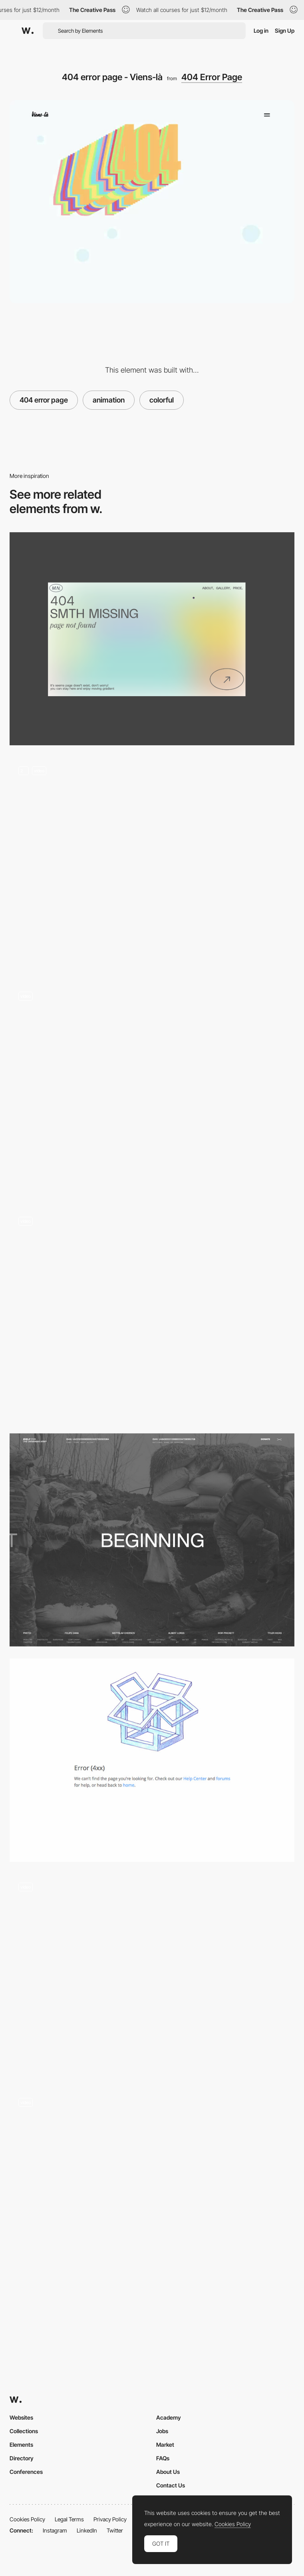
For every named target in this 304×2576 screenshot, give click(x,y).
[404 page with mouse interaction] (152, 1314)
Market (165, 2444)
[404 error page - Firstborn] (152, 1975)
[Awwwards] (28, 31)
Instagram (55, 2530)
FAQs (162, 2458)
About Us (168, 2471)
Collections (24, 2431)
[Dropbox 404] (152, 1760)
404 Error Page (211, 77)
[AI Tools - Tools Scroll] (152, 1089)
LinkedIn (87, 2530)
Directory (22, 2458)
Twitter (115, 2530)
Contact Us (170, 2485)
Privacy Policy (110, 2519)
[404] (152, 2195)
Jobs (162, 2431)
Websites (21, 2417)
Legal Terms (69, 2519)
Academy (168, 2417)
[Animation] (152, 864)
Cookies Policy (27, 2519)
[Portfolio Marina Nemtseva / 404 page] (152, 639)
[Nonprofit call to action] (152, 1540)
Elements (21, 2444)
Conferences (26, 2471)
